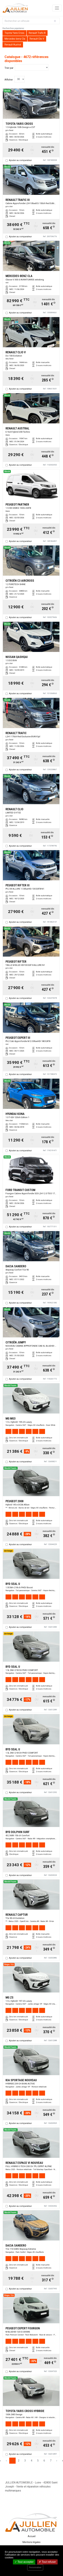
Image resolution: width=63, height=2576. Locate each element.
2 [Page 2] (18, 2460)
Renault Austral (13, 44)
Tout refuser (47, 2561)
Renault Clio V (37, 38)
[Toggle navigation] (57, 8)
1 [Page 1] (12, 2460)
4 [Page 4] (31, 2460)
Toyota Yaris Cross (14, 33)
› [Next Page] (56, 2460)
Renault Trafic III (37, 33)
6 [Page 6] (44, 2460)
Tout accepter (24, 2561)
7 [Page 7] (50, 2460)
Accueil (31, 2536)
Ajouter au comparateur (20, 160)
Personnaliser (35, 2567)
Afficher (9, 79)
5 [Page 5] (38, 2460)
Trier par (9, 68)
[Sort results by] (31, 67)
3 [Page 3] (25, 2460)
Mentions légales (31, 2542)
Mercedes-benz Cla (15, 38)
